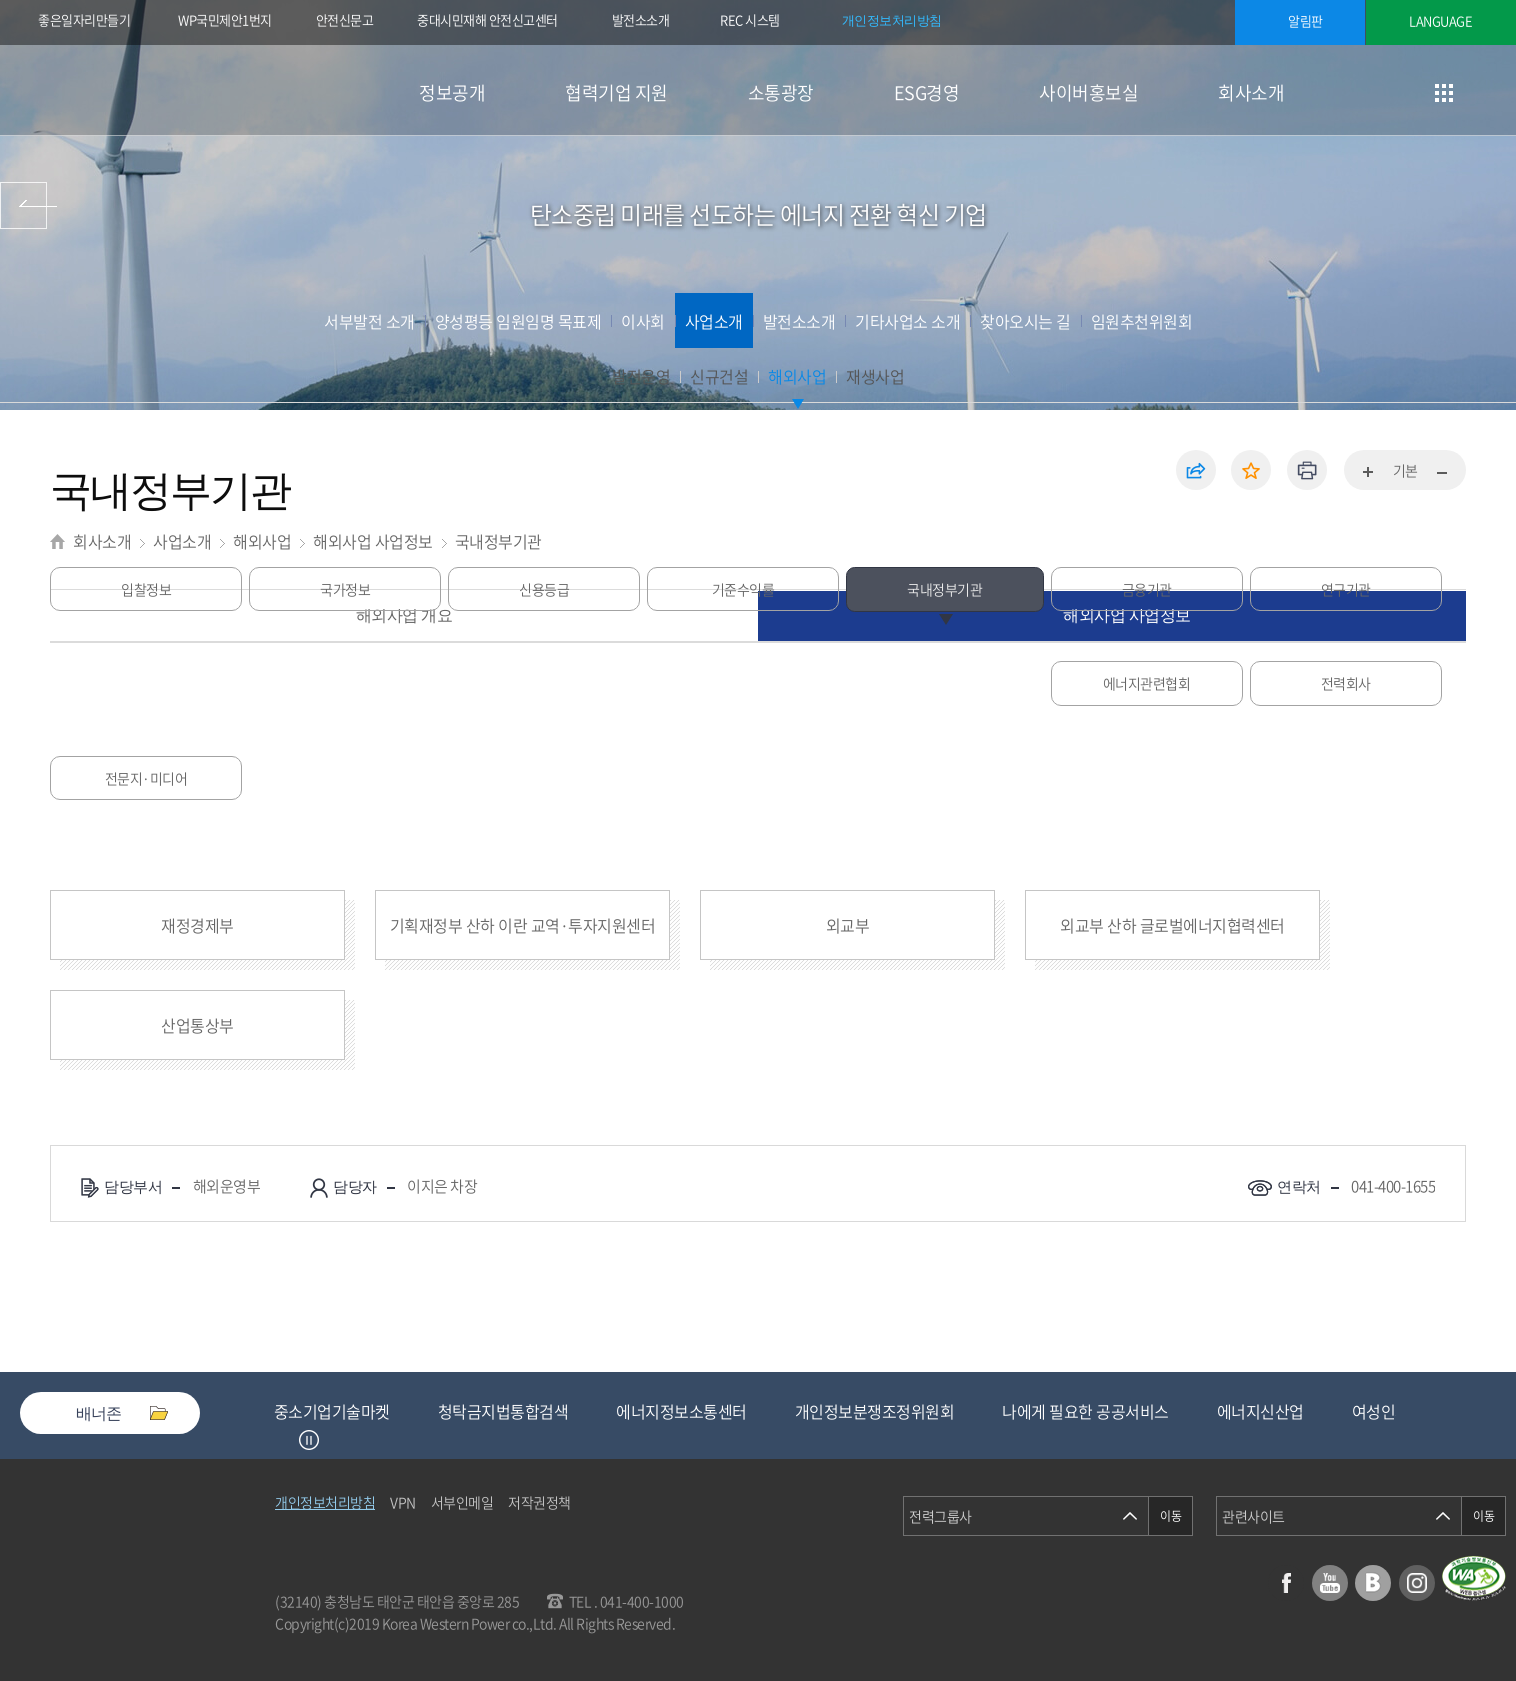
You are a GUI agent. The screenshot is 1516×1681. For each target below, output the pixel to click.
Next (334, 1440)
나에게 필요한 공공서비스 (1085, 1411)
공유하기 (1196, 470)
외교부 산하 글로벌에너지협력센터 (1172, 925)
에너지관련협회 (146, 778)
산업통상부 (197, 1025)
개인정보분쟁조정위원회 (875, 1411)
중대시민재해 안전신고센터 (487, 19)
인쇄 (1307, 470)
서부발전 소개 (369, 321)
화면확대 (1369, 473)
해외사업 (797, 376)
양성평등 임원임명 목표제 (518, 321)
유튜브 (1330, 1583)
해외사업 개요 (404, 615)
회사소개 (1251, 92)
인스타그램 (1417, 1583)
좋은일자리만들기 (84, 19)
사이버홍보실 (1088, 92)
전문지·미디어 (544, 778)
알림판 (1305, 20)
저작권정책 (539, 1502)
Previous (284, 1440)
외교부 (848, 925)
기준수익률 (743, 683)
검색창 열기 (1493, 92)
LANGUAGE (1440, 20)
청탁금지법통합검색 (503, 1411)
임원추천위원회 (1142, 321)
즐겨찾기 (1251, 470)
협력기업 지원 (616, 92)
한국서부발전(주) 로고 (168, 90)
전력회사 (345, 778)
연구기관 (1340, 683)
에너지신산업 (1260, 1411)
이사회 (643, 321)
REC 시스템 (763, 22)
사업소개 (714, 321)
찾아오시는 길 (1025, 321)
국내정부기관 (498, 541)
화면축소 (1441, 473)
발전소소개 (641, 19)
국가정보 (345, 683)
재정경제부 (197, 925)
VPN (403, 1502)
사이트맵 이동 (1443, 92)
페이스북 (1286, 1583)
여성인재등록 (1395, 1411)
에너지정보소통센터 (681, 1411)
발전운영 (641, 376)
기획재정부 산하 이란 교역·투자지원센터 (523, 925)
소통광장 (781, 92)
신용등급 (544, 683)
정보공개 (452, 92)
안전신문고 (345, 19)
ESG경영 (927, 92)
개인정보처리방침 (892, 20)
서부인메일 (462, 1502)
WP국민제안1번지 (225, 19)
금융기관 (1141, 683)
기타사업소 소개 (907, 321)
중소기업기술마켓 (332, 1411)
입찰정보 (146, 683)
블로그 (1373, 1583)
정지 (309, 1440)
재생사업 (875, 376)
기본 (1405, 470)
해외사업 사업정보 (373, 541)
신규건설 (719, 376)
